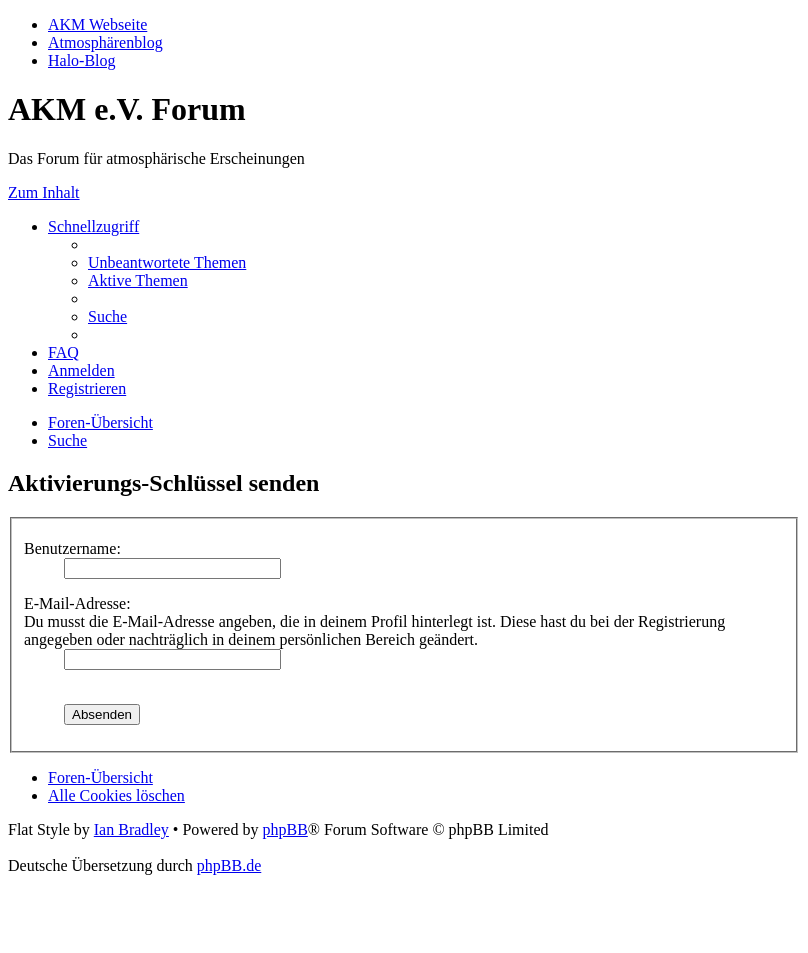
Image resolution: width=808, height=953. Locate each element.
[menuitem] (167, 262)
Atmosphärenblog (105, 42)
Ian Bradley (131, 829)
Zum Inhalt (44, 192)
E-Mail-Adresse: (77, 603)
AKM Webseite (97, 24)
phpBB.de (229, 865)
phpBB (284, 829)
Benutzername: (72, 548)
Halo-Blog (82, 60)
